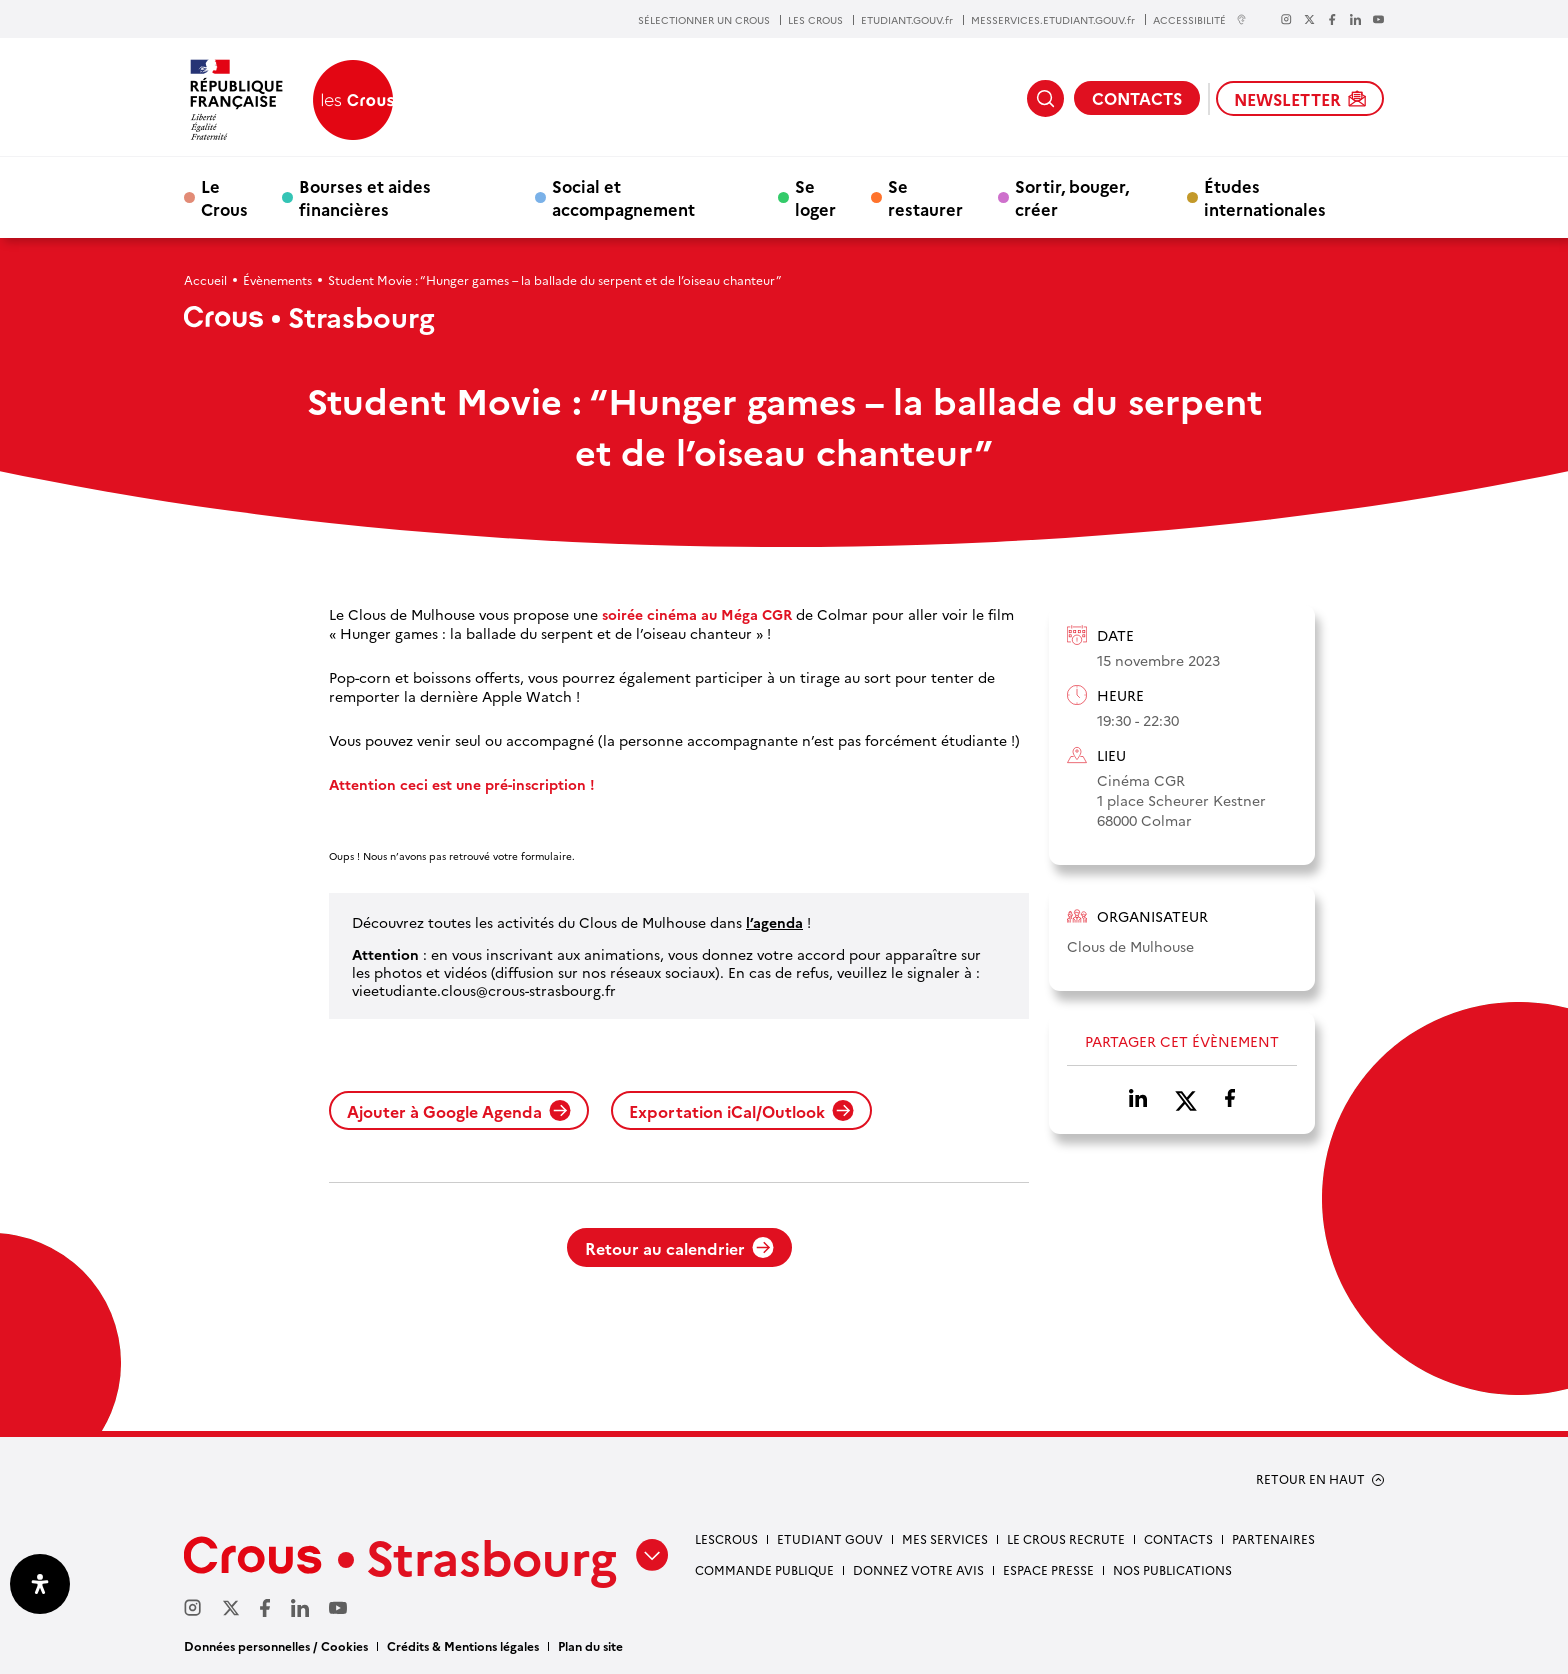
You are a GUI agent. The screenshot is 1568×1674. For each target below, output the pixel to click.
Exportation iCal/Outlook (741, 1111)
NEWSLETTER (1300, 99)
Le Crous (224, 197)
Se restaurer (925, 197)
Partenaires (1273, 1538)
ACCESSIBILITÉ (1200, 19)
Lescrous (726, 1538)
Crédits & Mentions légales (463, 1645)
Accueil (205, 279)
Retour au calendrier (679, 1248)
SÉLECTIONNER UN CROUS (704, 20)
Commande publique (764, 1569)
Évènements (277, 279)
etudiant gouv (830, 1538)
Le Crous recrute (1066, 1538)
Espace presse (1048, 1569)
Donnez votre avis (918, 1569)
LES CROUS (815, 20)
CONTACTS (1137, 98)
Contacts (1178, 1538)
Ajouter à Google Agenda (459, 1111)
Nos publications (1172, 1569)
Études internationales (1265, 197)
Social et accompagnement (623, 197)
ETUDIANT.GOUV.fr (907, 20)
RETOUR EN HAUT (1310, 1479)
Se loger (815, 197)
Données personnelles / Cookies (276, 1645)
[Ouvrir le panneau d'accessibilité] (40, 1584)
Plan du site (590, 1645)
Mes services (945, 1538)
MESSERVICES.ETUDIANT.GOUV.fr (1053, 20)
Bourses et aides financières (365, 197)
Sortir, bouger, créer (1072, 197)
